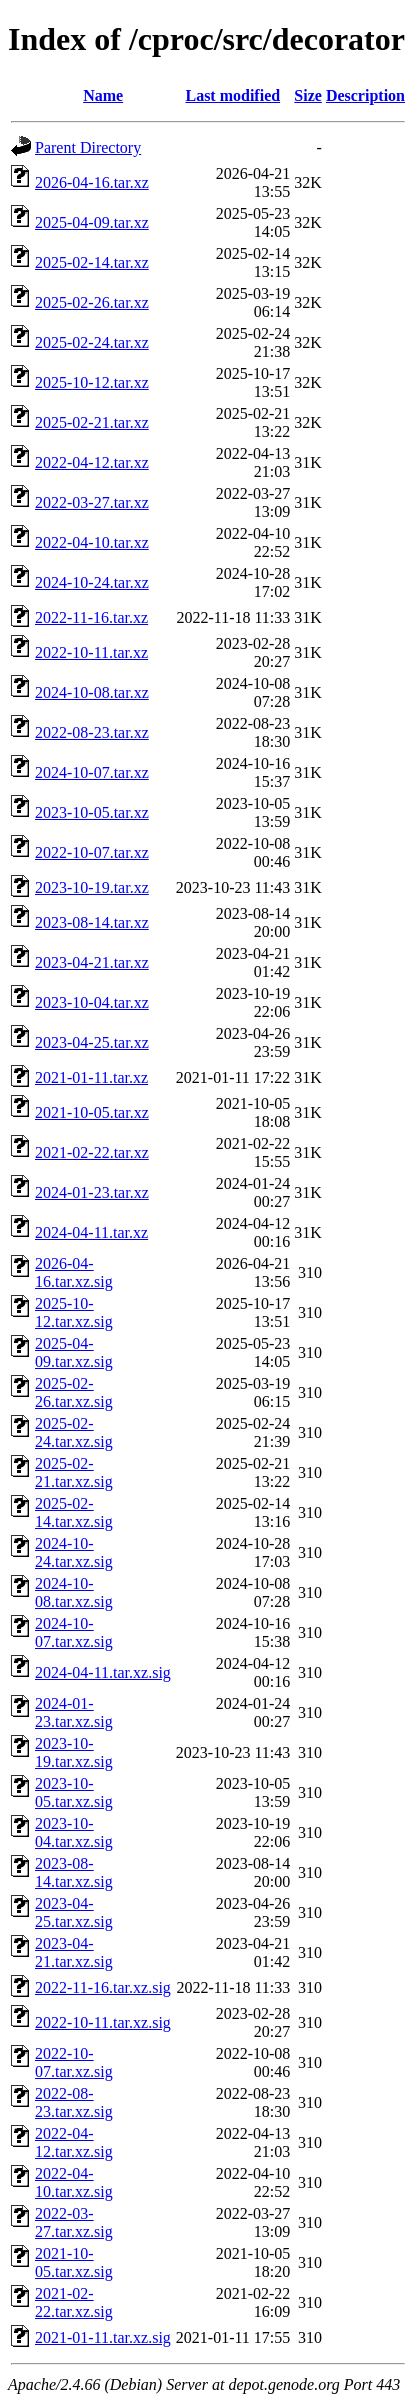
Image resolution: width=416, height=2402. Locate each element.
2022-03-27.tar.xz (92, 502)
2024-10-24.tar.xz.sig (74, 1552)
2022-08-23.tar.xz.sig (74, 2102)
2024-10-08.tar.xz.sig (74, 1592)
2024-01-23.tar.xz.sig (74, 1712)
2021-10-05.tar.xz (92, 1112)
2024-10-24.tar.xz (92, 582)
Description (365, 95)
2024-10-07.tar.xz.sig (74, 1632)
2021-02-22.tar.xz (92, 1152)
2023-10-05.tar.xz (92, 812)
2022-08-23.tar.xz (92, 732)
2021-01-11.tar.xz (91, 1077)
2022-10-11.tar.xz (91, 652)
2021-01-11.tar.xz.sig (103, 2337)
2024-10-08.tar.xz (92, 692)
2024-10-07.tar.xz (92, 772)
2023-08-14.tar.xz (92, 922)
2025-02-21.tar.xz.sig (74, 1472)
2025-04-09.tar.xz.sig (74, 1352)
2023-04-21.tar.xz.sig (74, 1952)
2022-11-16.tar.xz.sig (103, 1987)
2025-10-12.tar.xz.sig (74, 1312)
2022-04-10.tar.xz (92, 542)
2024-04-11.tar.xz (91, 1232)
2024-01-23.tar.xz (92, 1192)
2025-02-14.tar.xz (92, 262)
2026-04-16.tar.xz (92, 182)
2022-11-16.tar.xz (91, 617)
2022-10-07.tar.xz (92, 852)
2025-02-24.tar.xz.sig (74, 1432)
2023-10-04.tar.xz (92, 1002)
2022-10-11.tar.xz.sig (103, 2022)
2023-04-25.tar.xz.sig (74, 1912)
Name (103, 95)
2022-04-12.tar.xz (92, 462)
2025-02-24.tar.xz (92, 342)
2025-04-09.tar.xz (92, 222)
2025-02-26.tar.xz (92, 302)
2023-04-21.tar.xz (92, 962)
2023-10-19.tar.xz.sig (74, 1752)
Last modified (232, 95)
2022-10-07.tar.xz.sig (74, 2062)
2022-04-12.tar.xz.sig (74, 2142)
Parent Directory (88, 147)
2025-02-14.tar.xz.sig (74, 1512)
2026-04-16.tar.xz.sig (74, 1272)
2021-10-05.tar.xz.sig (74, 2262)
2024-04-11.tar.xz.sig (103, 1672)
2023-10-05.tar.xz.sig (74, 1792)
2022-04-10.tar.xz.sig (74, 2182)
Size (308, 95)
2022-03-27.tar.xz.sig (74, 2222)
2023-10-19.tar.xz (92, 887)
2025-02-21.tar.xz (92, 422)
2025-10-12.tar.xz (92, 382)
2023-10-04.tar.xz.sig (74, 1832)
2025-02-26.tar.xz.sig (74, 1392)
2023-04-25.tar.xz (92, 1042)
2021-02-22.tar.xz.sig (74, 2302)
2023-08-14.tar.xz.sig (74, 1872)
